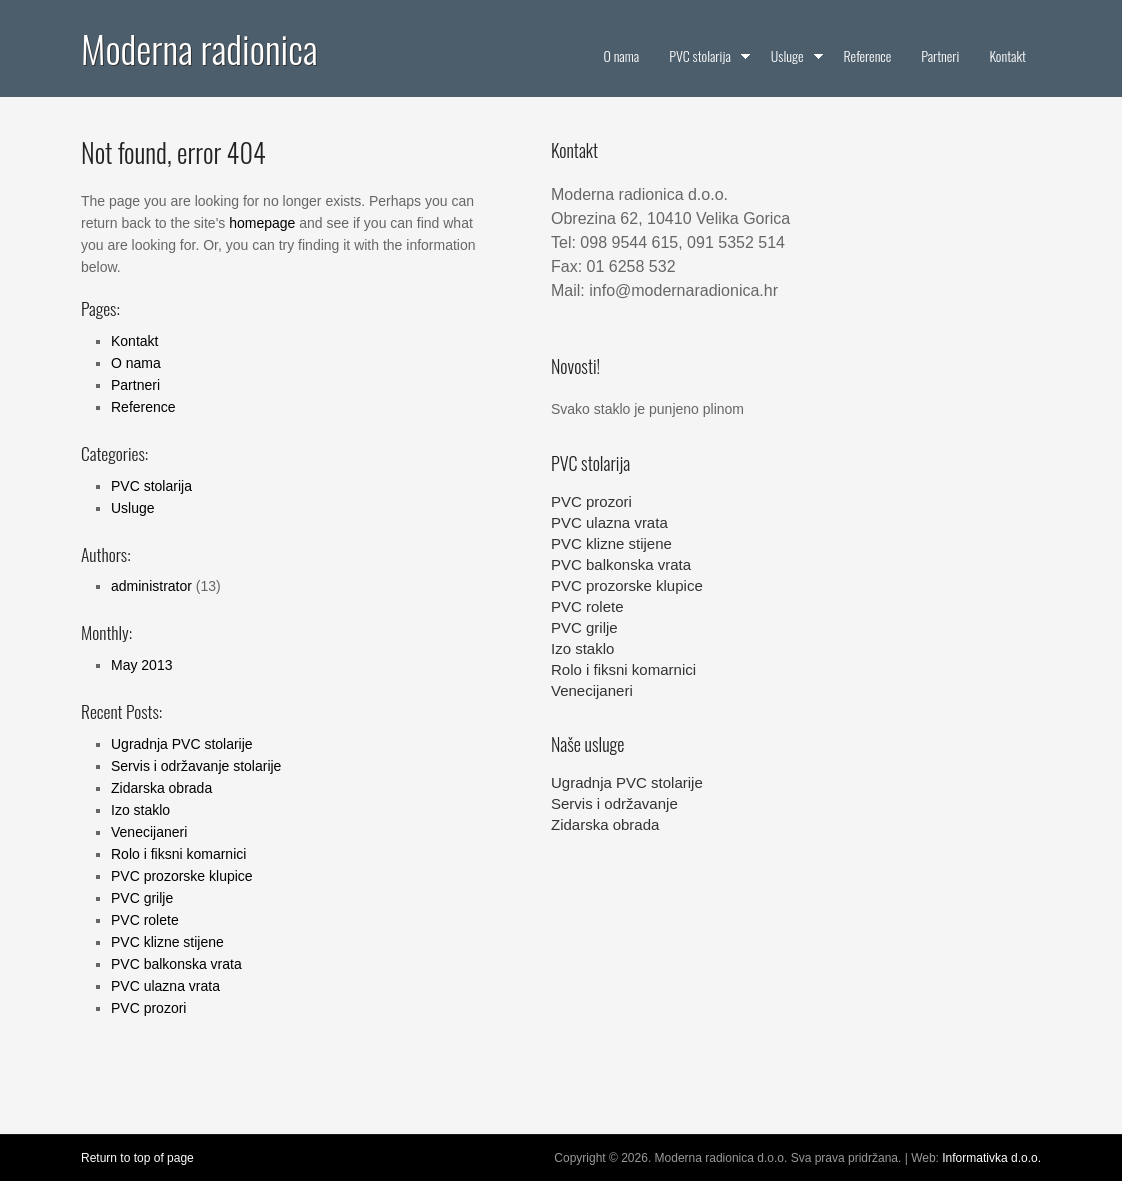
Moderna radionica (199, 48)
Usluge (133, 508)
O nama (136, 363)
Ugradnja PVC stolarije (182, 744)
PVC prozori (148, 1008)
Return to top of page (137, 1158)
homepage (262, 223)
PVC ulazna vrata (165, 986)
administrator (151, 586)
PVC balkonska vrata (176, 964)
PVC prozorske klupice (182, 876)
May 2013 (141, 665)
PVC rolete (145, 920)
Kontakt (134, 341)
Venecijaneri (149, 832)
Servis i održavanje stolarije (196, 766)
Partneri (135, 385)
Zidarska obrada (161, 788)
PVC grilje (142, 898)
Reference (143, 407)
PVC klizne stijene (167, 942)
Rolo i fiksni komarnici (178, 854)
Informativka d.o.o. (991, 1158)
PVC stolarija (151, 486)
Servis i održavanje (614, 803)
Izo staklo (140, 810)
